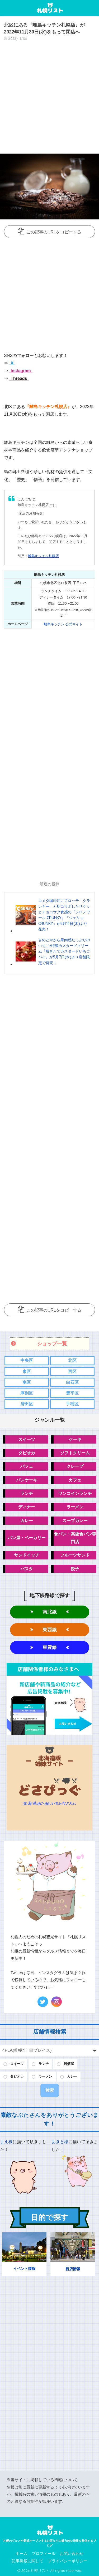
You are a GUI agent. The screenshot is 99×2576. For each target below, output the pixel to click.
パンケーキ (26, 1480)
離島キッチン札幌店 (43, 556)
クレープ (75, 1466)
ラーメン (75, 1507)
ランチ (26, 1493)
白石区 (72, 1382)
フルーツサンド (75, 1555)
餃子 (75, 1569)
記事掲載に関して (27, 2561)
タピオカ (26, 1453)
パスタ (26, 1569)
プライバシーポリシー (67, 2561)
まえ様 (6, 2142)
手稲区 (72, 1404)
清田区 (26, 1404)
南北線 (50, 1612)
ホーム (21, 2554)
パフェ (26, 1466)
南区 (26, 1382)
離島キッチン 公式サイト (63, 624)
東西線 (50, 1629)
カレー (26, 1520)
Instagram (20, 371)
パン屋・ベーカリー (27, 1537)
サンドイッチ (26, 1555)
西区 (72, 1371)
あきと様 (59, 2142)
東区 (26, 1371)
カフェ (75, 1480)
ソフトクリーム (75, 1453)
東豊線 (50, 1647)
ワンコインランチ (75, 1493)
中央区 (26, 1360)
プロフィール (43, 2554)
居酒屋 (69, 2064)
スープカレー (75, 1520)
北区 (72, 1360)
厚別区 (26, 1393)
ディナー (26, 1507)
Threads (18, 378)
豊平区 (72, 1393)
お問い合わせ (71, 2554)
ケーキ (75, 1439)
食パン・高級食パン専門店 (75, 1538)
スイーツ (26, 1439)
